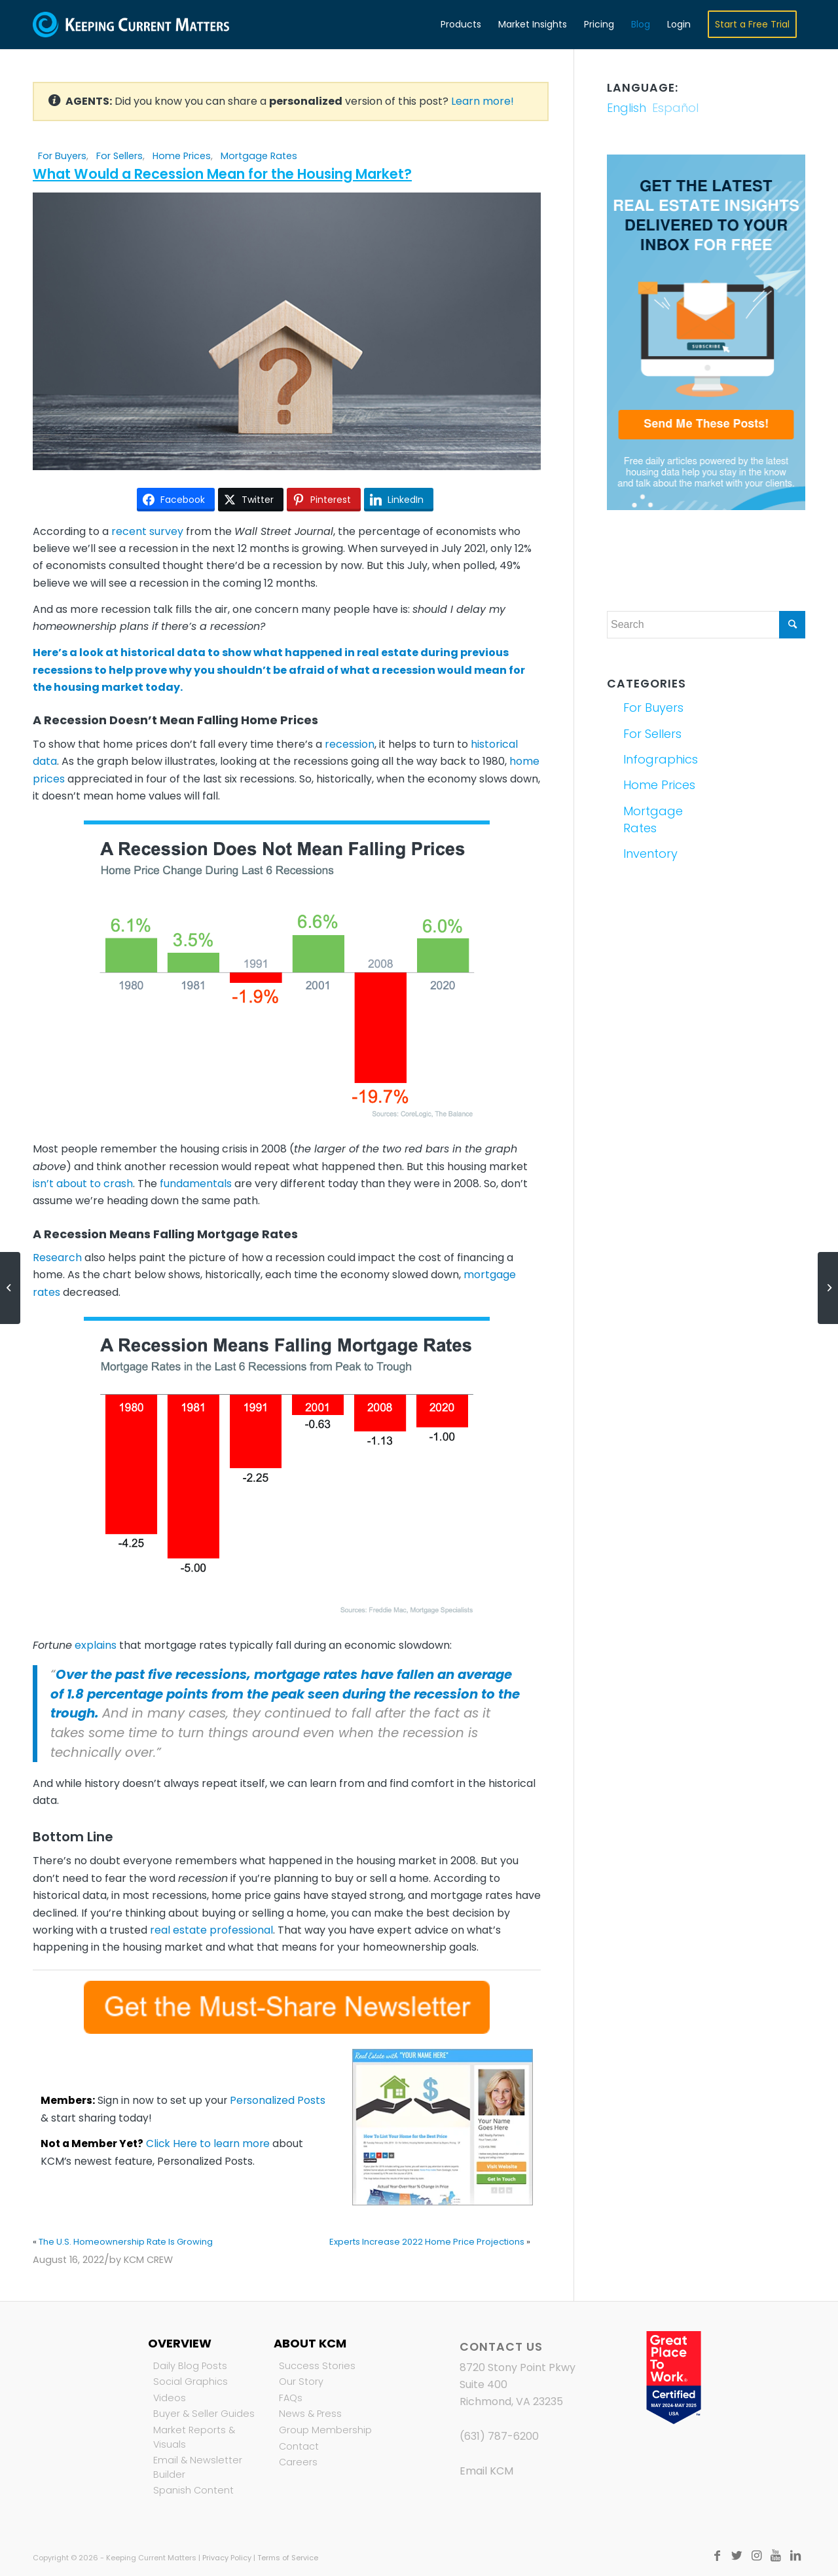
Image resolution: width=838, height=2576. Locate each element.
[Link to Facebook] (717, 2556)
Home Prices (182, 155)
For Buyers (62, 155)
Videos (169, 2397)
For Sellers (119, 155)
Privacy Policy (226, 2557)
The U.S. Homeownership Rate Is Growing (126, 2242)
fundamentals (196, 1183)
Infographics (660, 759)
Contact (299, 2446)
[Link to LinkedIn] (795, 2556)
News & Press (310, 2413)
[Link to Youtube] (776, 2556)
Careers (298, 2462)
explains (96, 1645)
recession (349, 744)
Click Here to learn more (208, 2143)
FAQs (290, 2397)
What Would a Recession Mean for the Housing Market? (222, 173)
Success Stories (317, 2365)
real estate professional (211, 1930)
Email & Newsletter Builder (197, 2467)
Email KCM (486, 2470)
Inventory (650, 853)
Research (57, 1257)
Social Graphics (190, 2381)
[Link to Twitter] (736, 2556)
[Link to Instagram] (756, 2556)
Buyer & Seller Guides (204, 2413)
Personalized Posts (277, 2100)
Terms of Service (287, 2557)
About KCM (310, 2343)
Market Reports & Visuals (194, 2437)
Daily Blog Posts (190, 2365)
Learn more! (482, 101)
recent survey (147, 531)
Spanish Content (193, 2490)
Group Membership (325, 2430)
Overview (179, 2343)
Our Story (301, 2381)
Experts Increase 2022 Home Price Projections (426, 2242)
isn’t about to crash (83, 1183)
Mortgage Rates (259, 155)
